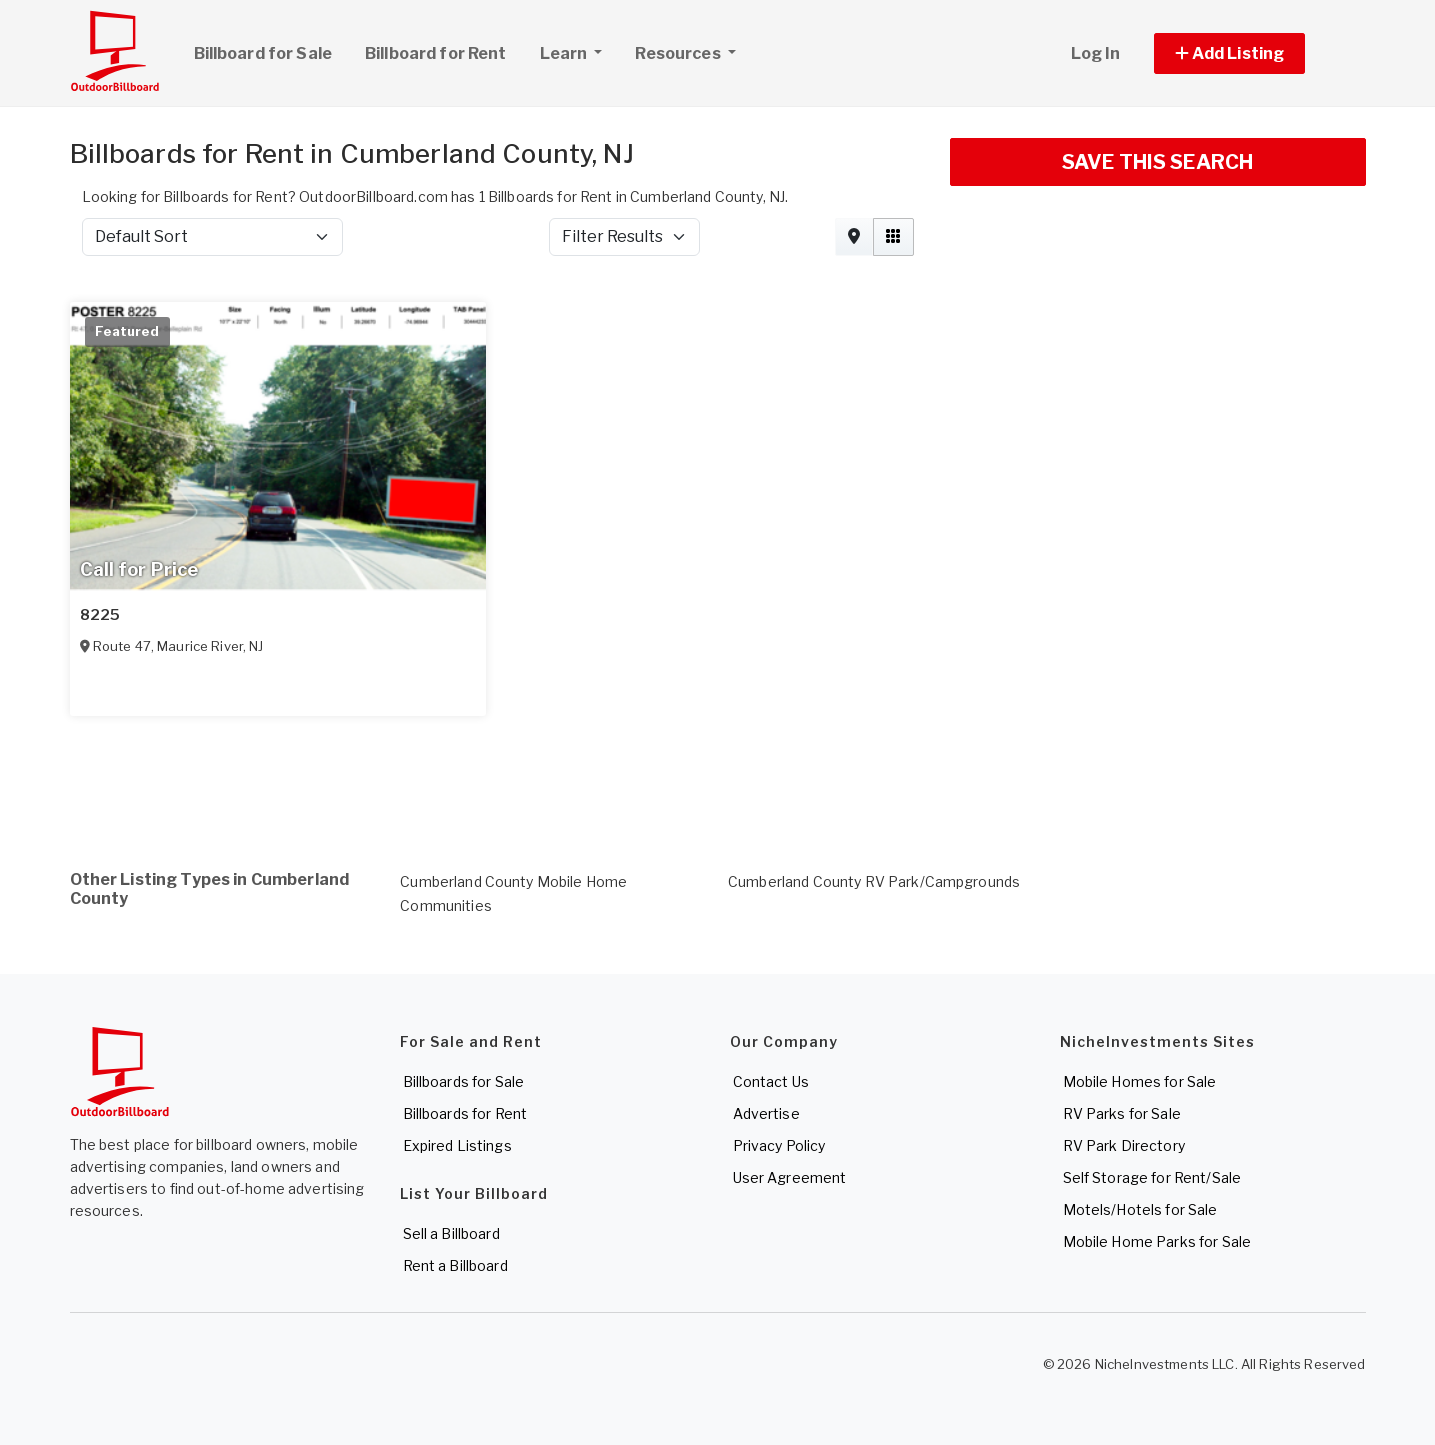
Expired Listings (457, 1145)
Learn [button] (579, 51)
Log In (1096, 53)
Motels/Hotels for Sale (1140, 1209)
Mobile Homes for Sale (1140, 1081)
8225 (100, 615)
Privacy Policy (779, 1145)
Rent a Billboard (455, 1265)
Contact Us (771, 1081)
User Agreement (790, 1177)
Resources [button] (679, 53)
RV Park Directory (1124, 1145)
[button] (1252, 53)
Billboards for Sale (464, 1081)
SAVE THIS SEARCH (1157, 162)
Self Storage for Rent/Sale (1152, 1177)
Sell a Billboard (451, 1233)
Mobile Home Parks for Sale (1157, 1241)
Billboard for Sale (263, 53)
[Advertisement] (670, 769)
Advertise (766, 1113)
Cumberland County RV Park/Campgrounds (874, 881)
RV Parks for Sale (1122, 1113)
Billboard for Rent (436, 53)
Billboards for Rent (465, 1113)
